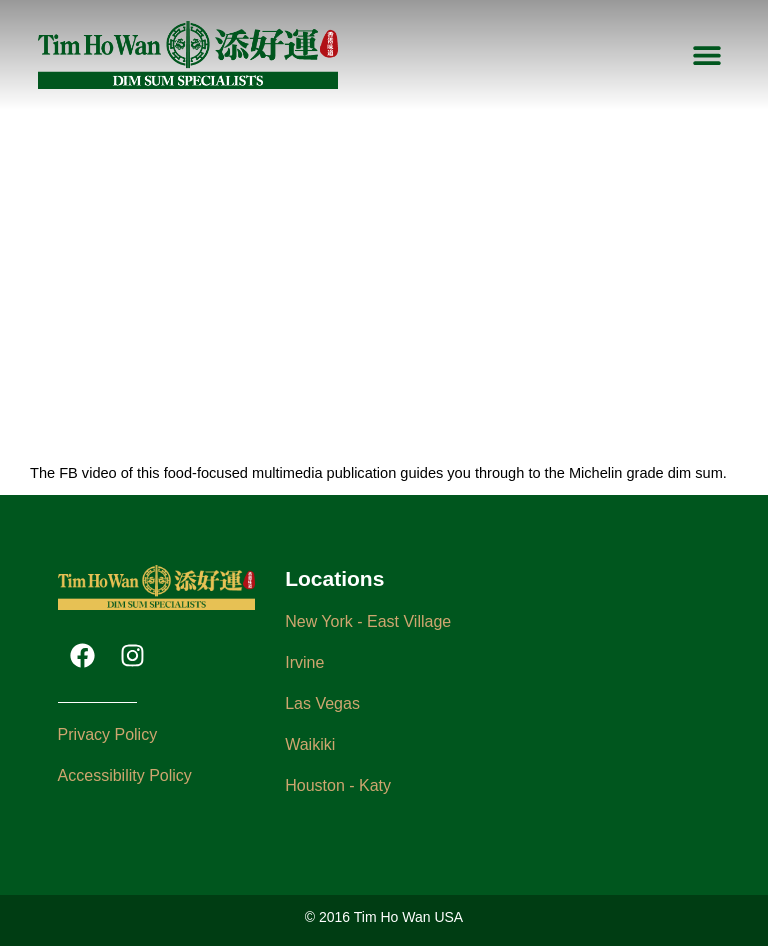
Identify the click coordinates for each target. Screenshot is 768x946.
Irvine (304, 662)
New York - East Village (368, 621)
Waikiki (310, 744)
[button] (707, 55)
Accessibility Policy (125, 775)
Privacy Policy (108, 734)
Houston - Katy (338, 785)
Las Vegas (322, 703)
